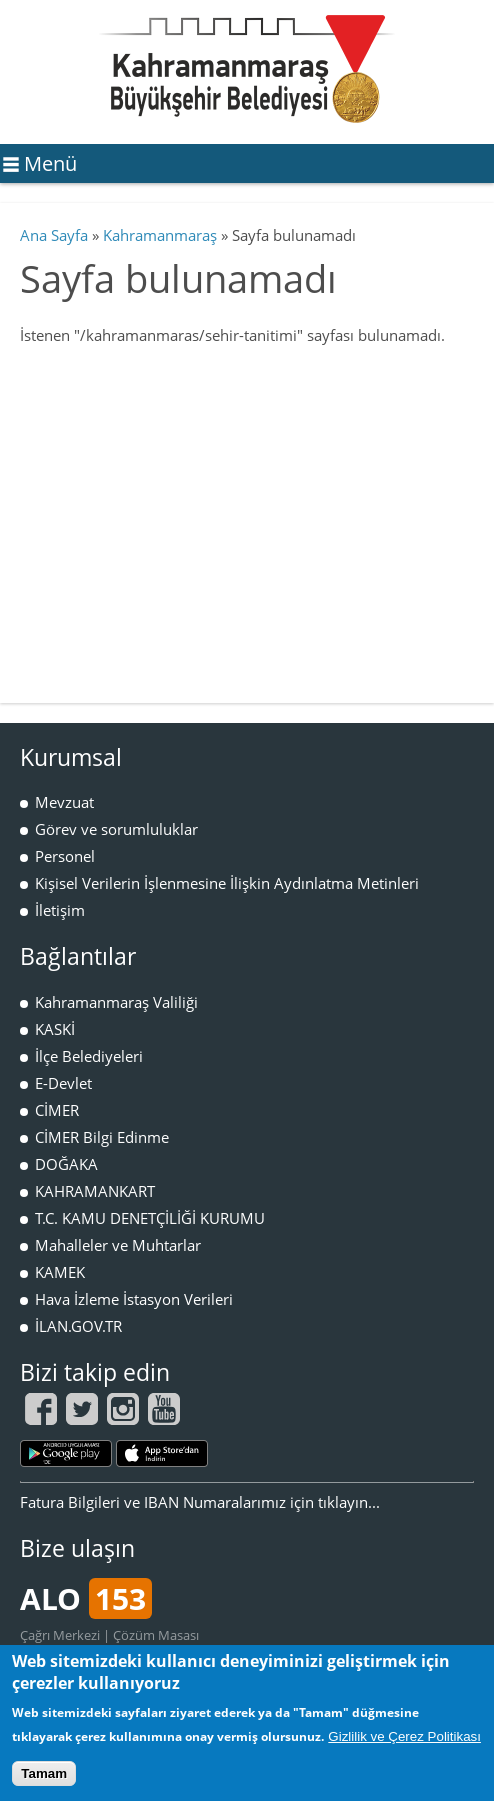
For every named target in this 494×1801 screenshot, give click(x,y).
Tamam (44, 1773)
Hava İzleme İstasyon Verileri (134, 1299)
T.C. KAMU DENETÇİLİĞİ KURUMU (150, 1218)
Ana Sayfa (54, 235)
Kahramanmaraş (160, 235)
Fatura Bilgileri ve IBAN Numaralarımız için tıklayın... (200, 1502)
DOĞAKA (66, 1164)
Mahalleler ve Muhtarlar (118, 1245)
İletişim (60, 910)
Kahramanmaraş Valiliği (116, 1002)
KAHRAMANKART (95, 1191)
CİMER (57, 1110)
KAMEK (60, 1272)
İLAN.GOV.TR (78, 1326)
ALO (86, 1598)
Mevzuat (64, 802)
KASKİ (55, 1029)
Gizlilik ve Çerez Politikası (404, 1736)
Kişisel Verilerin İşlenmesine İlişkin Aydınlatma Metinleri (227, 883)
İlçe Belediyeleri (89, 1056)
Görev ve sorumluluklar (116, 829)
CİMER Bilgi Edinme (102, 1137)
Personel (65, 856)
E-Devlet (63, 1083)
